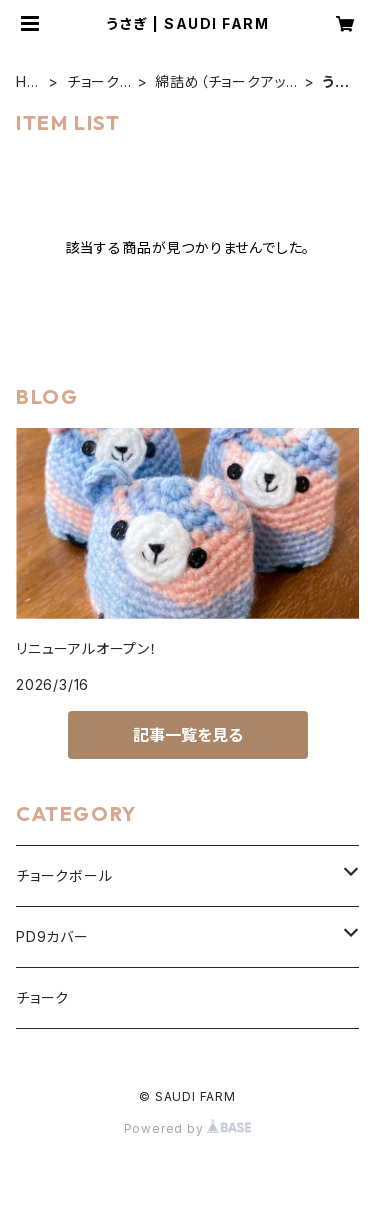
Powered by (188, 1128)
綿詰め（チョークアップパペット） (220, 82)
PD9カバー (52, 936)
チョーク (42, 997)
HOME (27, 82)
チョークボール (93, 82)
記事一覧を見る (188, 735)
